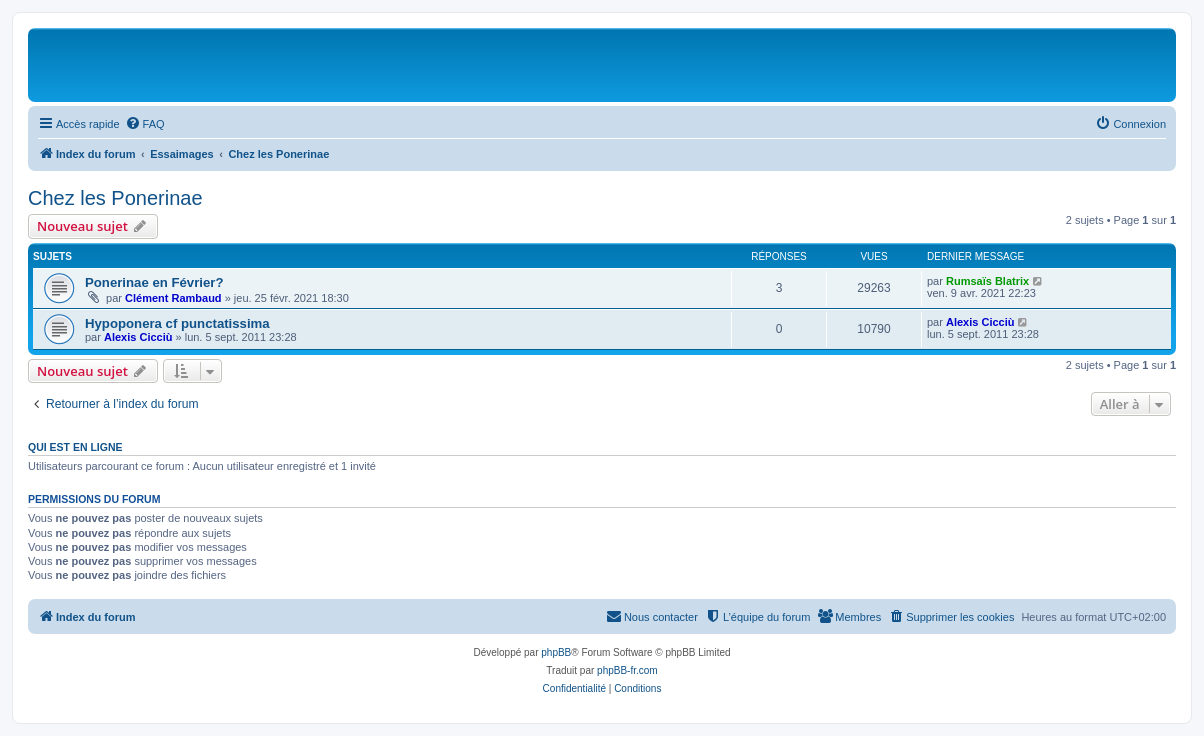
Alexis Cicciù (138, 337)
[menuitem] (145, 124)
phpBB (556, 652)
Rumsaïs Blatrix (987, 281)
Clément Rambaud (173, 298)
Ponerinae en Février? (154, 282)
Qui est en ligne (75, 447)
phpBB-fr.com (627, 670)
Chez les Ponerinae (115, 198)
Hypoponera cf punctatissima (177, 323)
